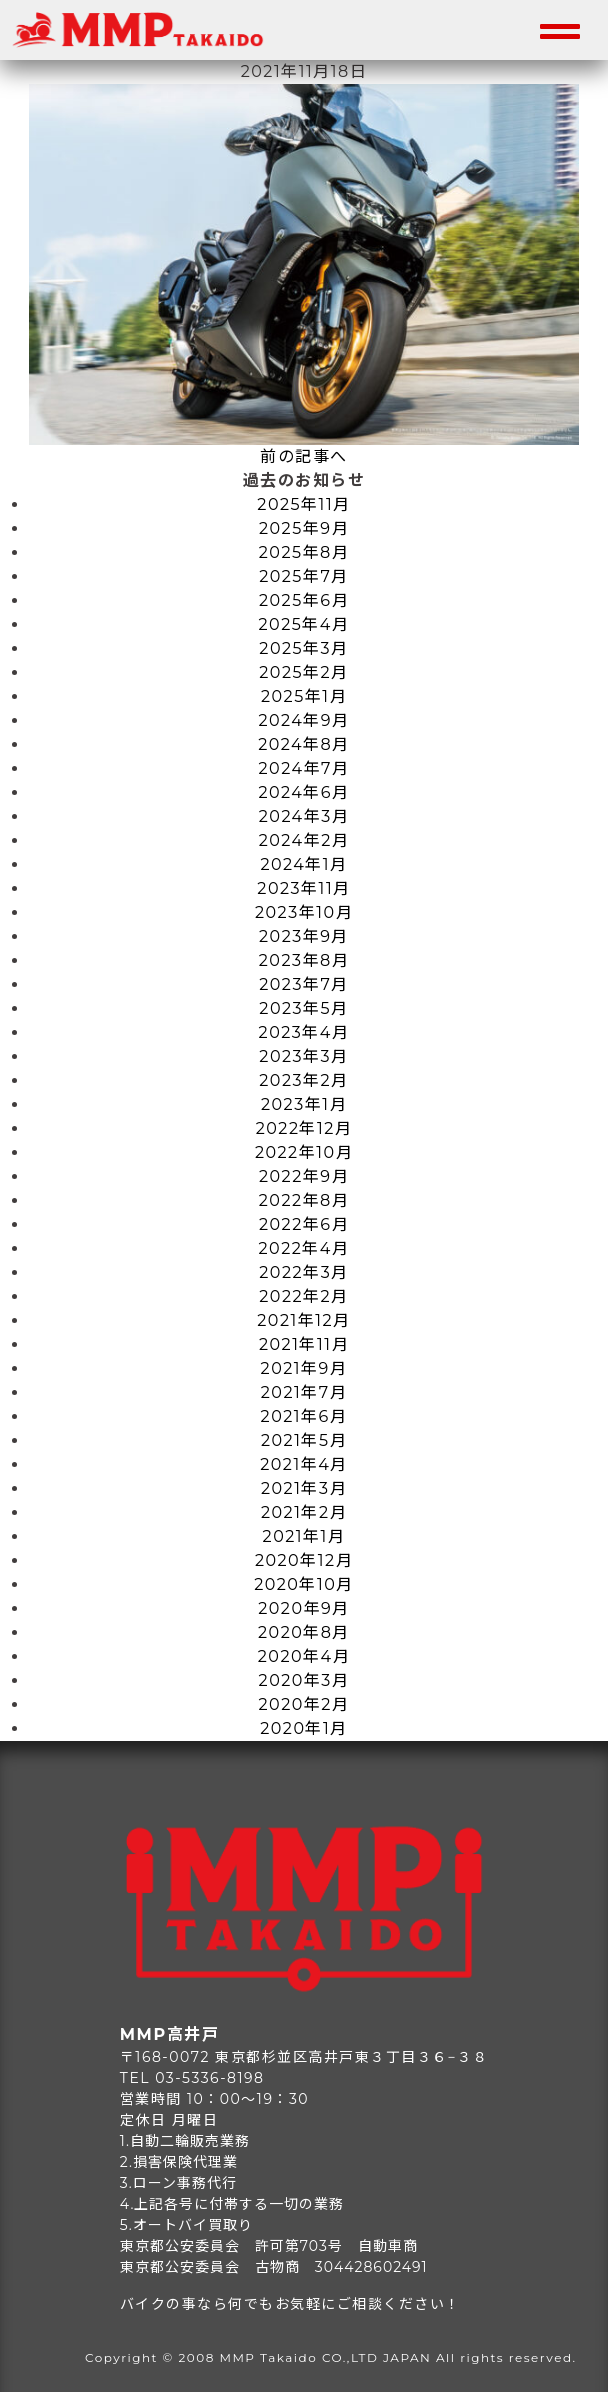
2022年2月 (303, 1296)
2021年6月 (304, 1416)
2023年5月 (303, 1008)
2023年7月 (304, 984)
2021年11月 (304, 1344)
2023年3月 (303, 1056)
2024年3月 (304, 816)
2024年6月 (303, 792)
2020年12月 (304, 1560)
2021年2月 (304, 1512)
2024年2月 (304, 840)
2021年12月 (303, 1320)
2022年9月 (304, 1176)
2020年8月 (304, 1632)
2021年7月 (304, 1392)
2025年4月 (304, 624)
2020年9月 (304, 1608)
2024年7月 (304, 768)
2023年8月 (304, 960)
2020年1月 (304, 1728)
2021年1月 (304, 1536)
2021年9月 (304, 1368)
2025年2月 (303, 672)
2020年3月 (304, 1680)
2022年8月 (304, 1200)
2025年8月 (304, 552)
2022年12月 (304, 1128)
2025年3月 (303, 648)
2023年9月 (304, 936)
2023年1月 (304, 1104)
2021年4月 (304, 1464)
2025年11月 (303, 504)
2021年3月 (304, 1488)
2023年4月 (304, 1032)
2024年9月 (303, 720)
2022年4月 (304, 1248)
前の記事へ (304, 456)
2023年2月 (303, 1080)
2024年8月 (304, 744)
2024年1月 (303, 864)
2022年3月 (303, 1272)
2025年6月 (304, 600)
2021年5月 (304, 1440)
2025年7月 (304, 576)
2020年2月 (304, 1704)
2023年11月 (303, 888)
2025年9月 (304, 528)
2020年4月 (304, 1656)
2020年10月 (304, 1584)
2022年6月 (304, 1224)
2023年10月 (304, 912)
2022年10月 (304, 1152)
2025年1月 (304, 696)
